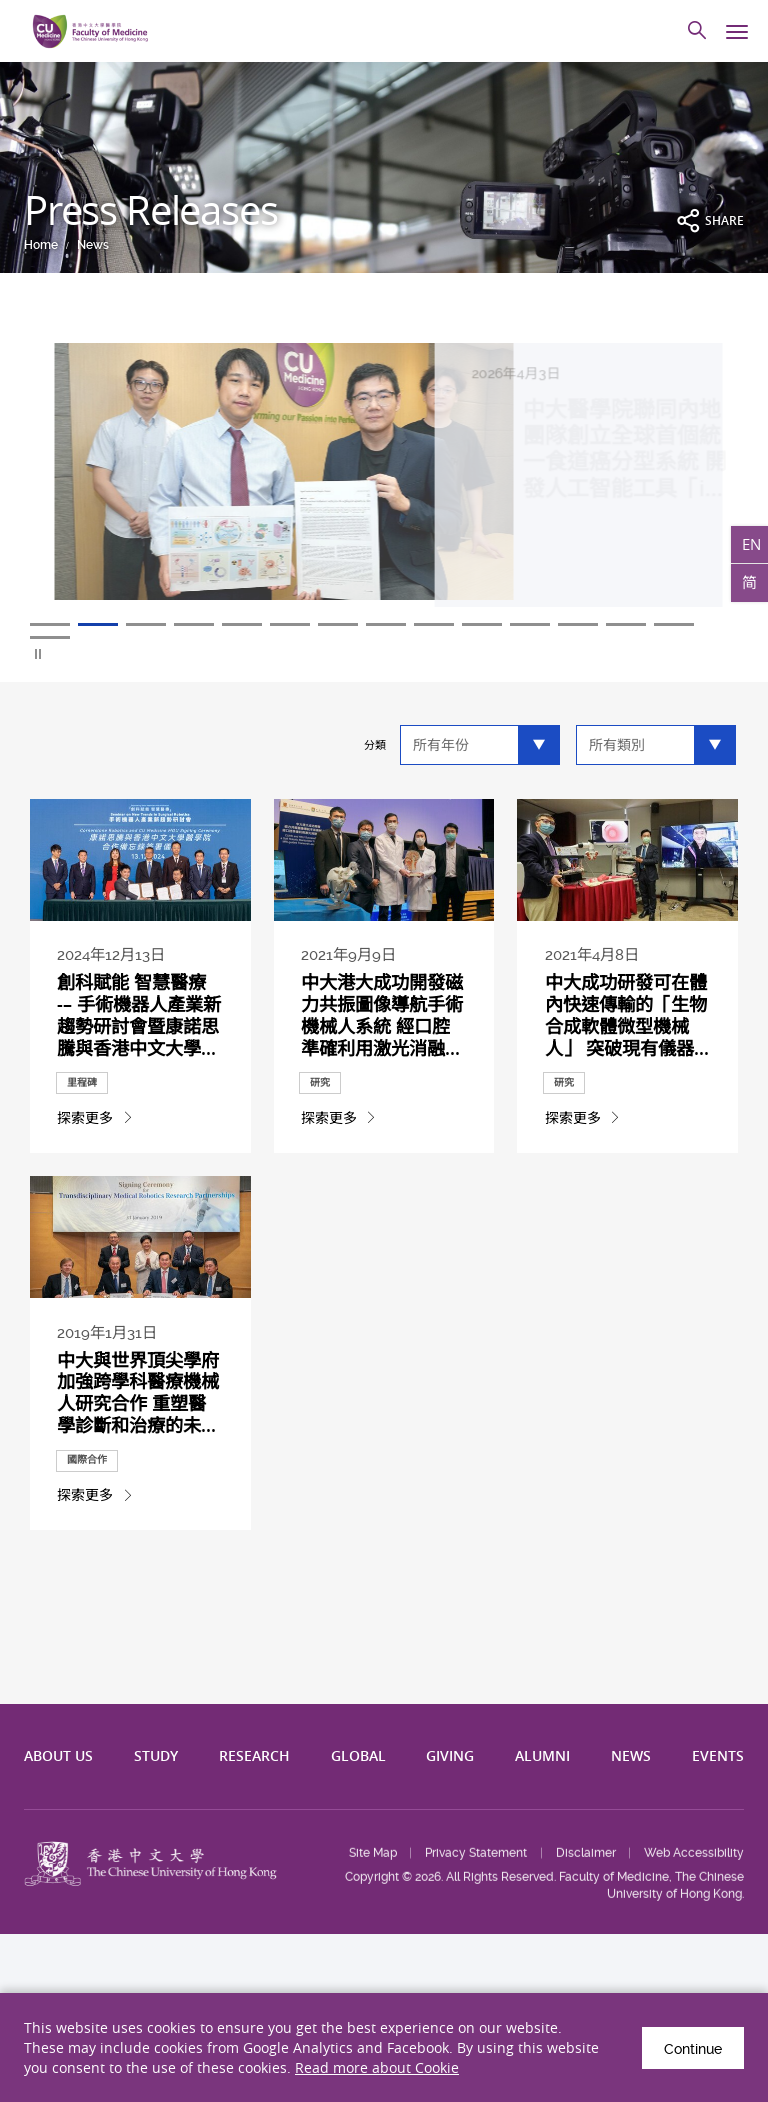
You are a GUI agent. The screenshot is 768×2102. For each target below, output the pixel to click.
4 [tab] (194, 624)
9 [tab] (434, 624)
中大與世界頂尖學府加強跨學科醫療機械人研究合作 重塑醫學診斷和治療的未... (138, 1392)
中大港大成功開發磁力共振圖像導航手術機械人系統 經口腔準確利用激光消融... (382, 1014)
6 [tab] (290, 624)
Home (41, 245)
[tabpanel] (384, 483)
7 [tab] (338, 624)
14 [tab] (674, 624)
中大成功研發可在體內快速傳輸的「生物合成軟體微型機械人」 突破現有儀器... (627, 1014)
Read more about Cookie (377, 2067)
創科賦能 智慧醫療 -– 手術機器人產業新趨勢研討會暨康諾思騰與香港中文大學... (139, 1014)
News (93, 245)
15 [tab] (50, 637)
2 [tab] (98, 624)
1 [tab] (50, 624)
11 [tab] (530, 624)
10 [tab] (482, 624)
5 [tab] (242, 624)
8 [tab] (386, 624)
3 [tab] (146, 624)
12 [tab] (578, 624)
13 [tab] (626, 624)
